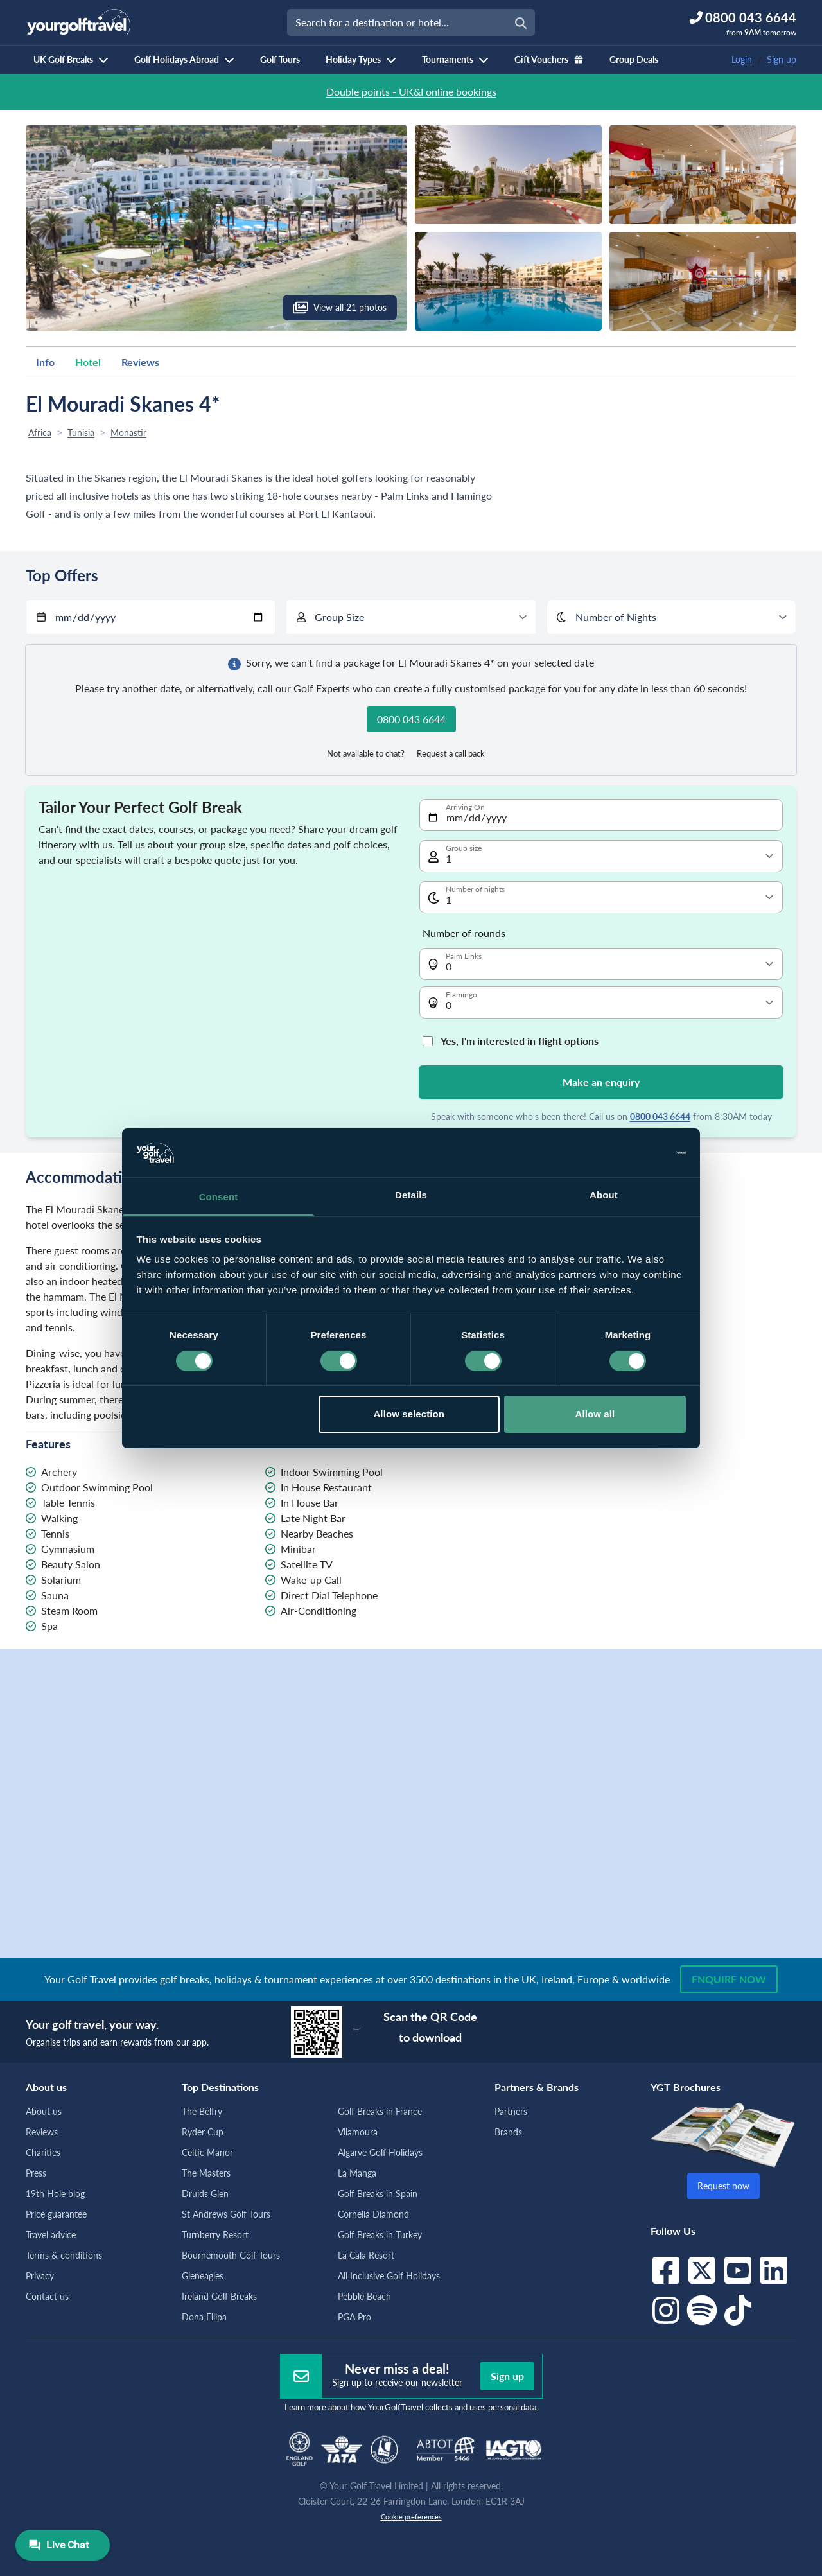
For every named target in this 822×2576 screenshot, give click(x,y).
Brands (508, 2131)
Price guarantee (56, 2214)
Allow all (595, 1413)
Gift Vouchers (549, 59)
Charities (43, 2152)
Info (45, 362)
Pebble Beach (364, 2296)
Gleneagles (202, 2275)
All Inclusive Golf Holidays (389, 2275)
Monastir (128, 432)
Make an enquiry (601, 1082)
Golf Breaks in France (380, 2111)
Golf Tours (280, 59)
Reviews (140, 362)
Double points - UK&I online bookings (411, 91)
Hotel (88, 362)
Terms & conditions (64, 2255)
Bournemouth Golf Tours (231, 2255)
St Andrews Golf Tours (226, 2214)
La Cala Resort (366, 2255)
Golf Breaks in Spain (377, 2193)
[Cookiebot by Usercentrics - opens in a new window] (629, 1152)
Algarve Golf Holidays (380, 2152)
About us (44, 2111)
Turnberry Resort (215, 2234)
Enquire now (729, 1979)
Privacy (40, 2275)
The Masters (206, 2173)
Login (741, 59)
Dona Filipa (204, 2316)
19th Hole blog (55, 2193)
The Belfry (202, 2111)
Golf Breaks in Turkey (380, 2234)
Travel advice (51, 2234)
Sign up (781, 59)
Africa (39, 432)
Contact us (47, 2296)
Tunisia (80, 432)
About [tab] (604, 1194)
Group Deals (633, 59)
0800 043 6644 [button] (411, 719)
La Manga (357, 2173)
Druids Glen (205, 2193)
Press (36, 2173)
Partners (510, 2111)
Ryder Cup (202, 2131)
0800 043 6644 (660, 1116)
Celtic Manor (207, 2152)
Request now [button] (723, 2185)
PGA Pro (354, 2316)
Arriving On (465, 807)
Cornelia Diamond (373, 2214)
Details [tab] (411, 1194)
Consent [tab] (218, 1196)
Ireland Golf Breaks (219, 2296)
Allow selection (408, 1413)
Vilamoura (358, 2131)
